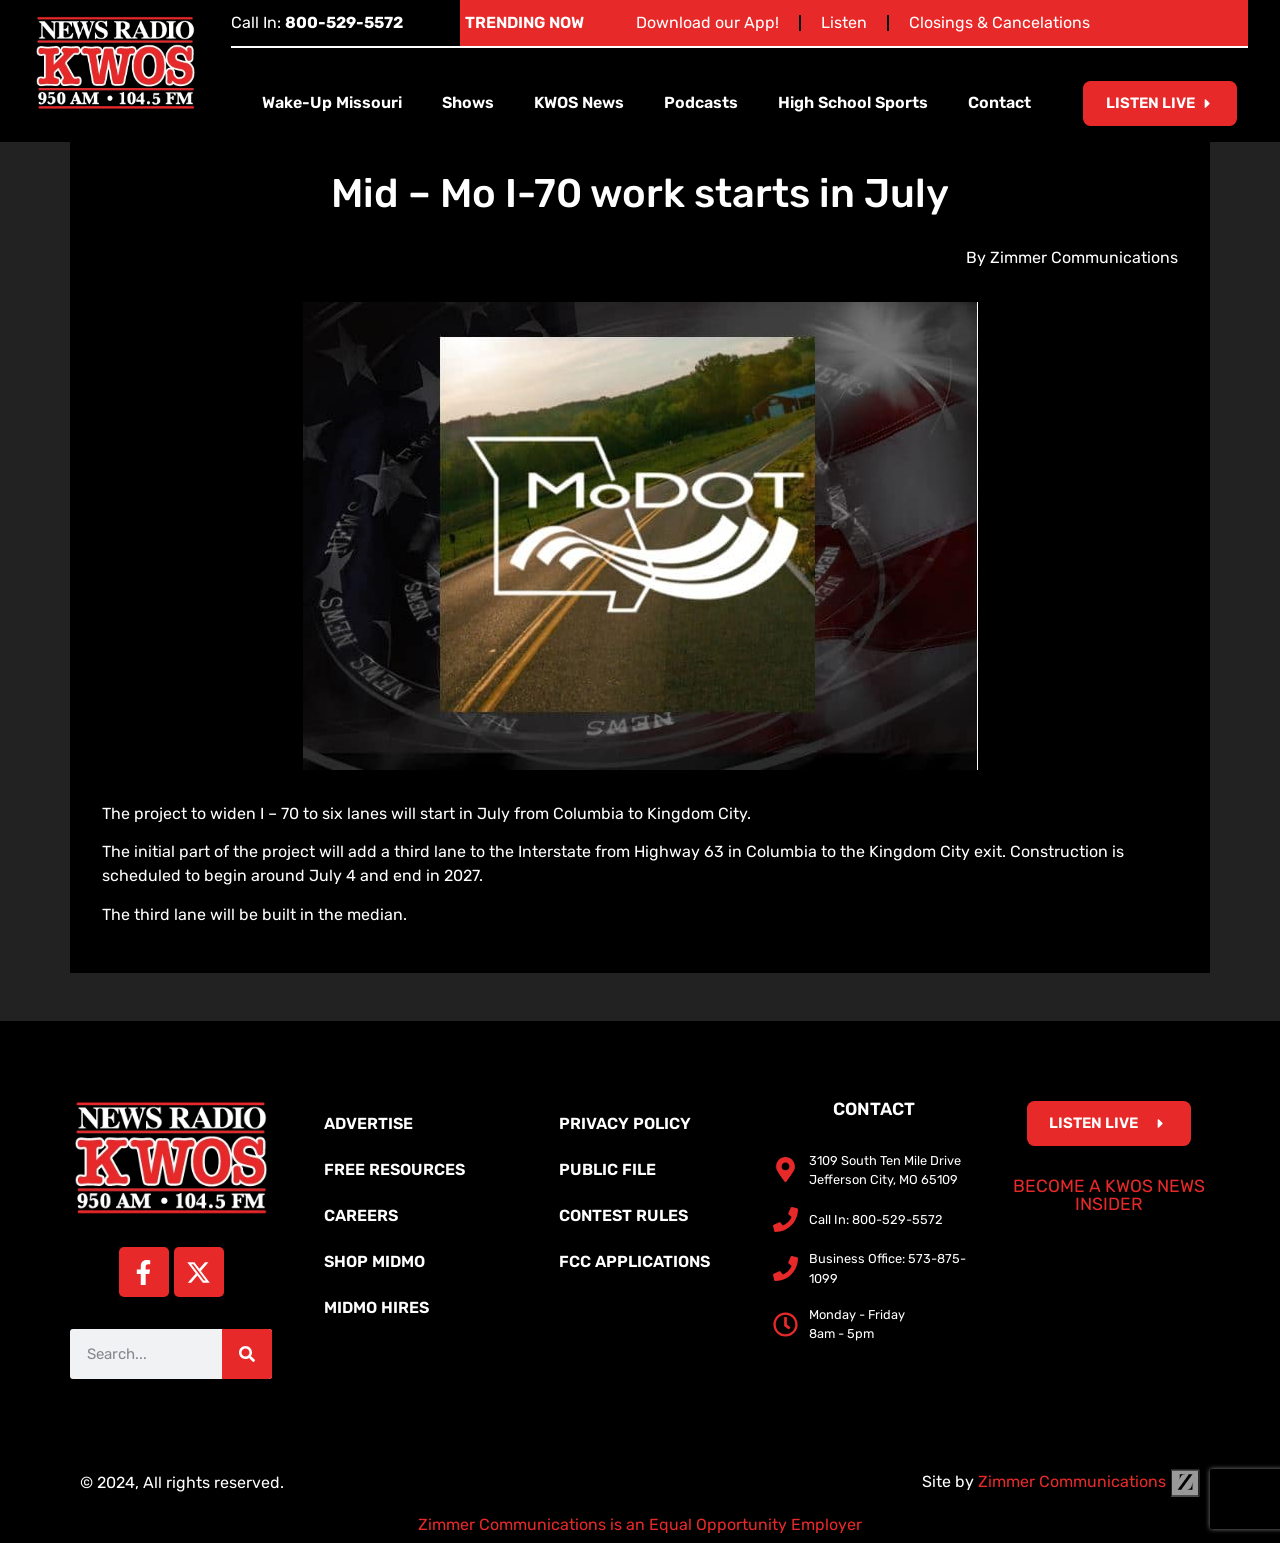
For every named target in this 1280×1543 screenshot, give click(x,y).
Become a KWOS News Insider (1109, 1195)
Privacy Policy (625, 1123)
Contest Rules (623, 1215)
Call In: (317, 22)
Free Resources (394, 1169)
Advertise (368, 1123)
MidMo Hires (376, 1307)
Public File (607, 1169)
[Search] (247, 1354)
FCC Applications (634, 1261)
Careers (361, 1215)
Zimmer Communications (1089, 1481)
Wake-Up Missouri (332, 102)
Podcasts (701, 102)
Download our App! (707, 22)
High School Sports (853, 102)
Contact (999, 102)
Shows (468, 102)
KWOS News (579, 102)
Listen (844, 22)
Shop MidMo (374, 1261)
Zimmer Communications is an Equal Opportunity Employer (640, 1524)
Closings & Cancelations (999, 22)
